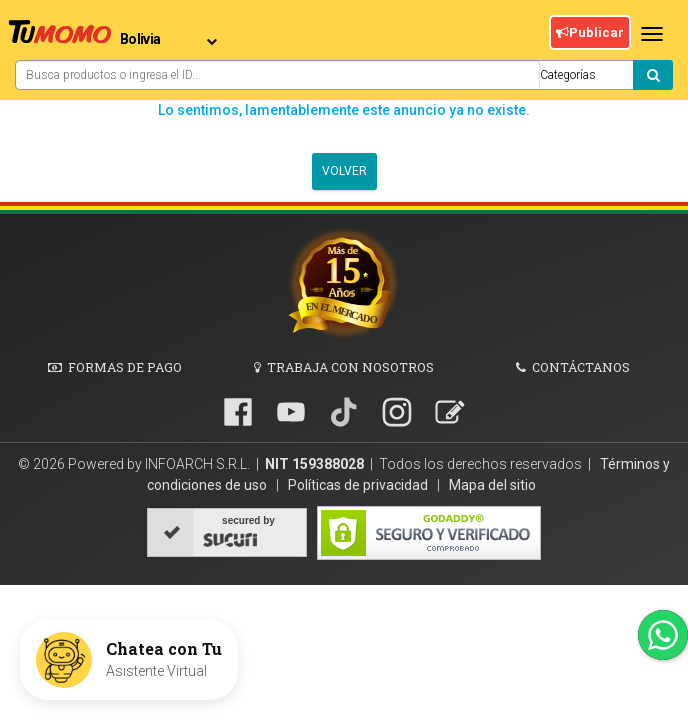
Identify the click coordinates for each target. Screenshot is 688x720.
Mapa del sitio (492, 485)
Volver (344, 171)
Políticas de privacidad (359, 485)
